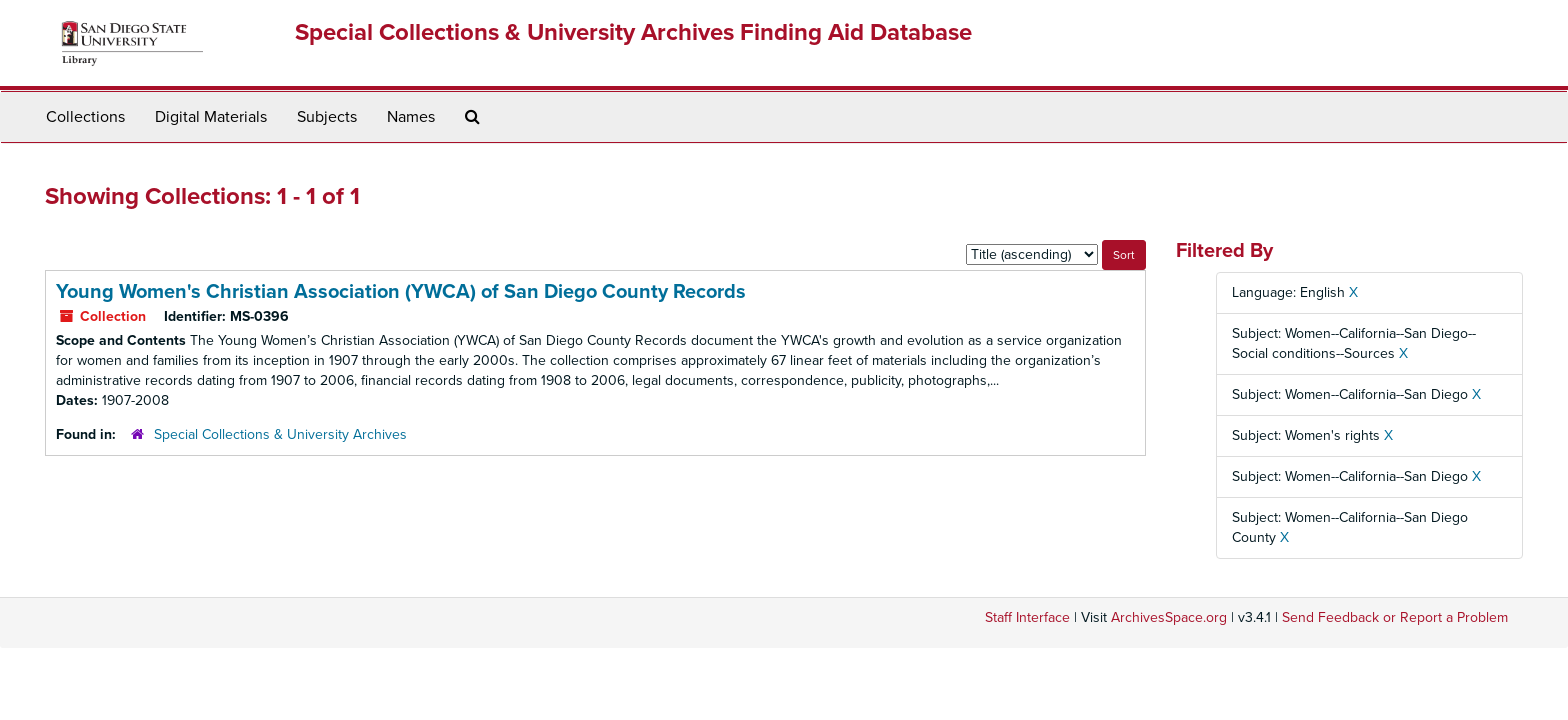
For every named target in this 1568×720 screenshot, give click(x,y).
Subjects (327, 117)
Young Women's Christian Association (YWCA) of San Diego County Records (401, 292)
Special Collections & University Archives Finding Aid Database (633, 32)
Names (411, 117)
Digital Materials (211, 117)
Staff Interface (1027, 617)
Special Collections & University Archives (280, 434)
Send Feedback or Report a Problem (1395, 617)
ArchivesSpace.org (1169, 617)
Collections (85, 117)
